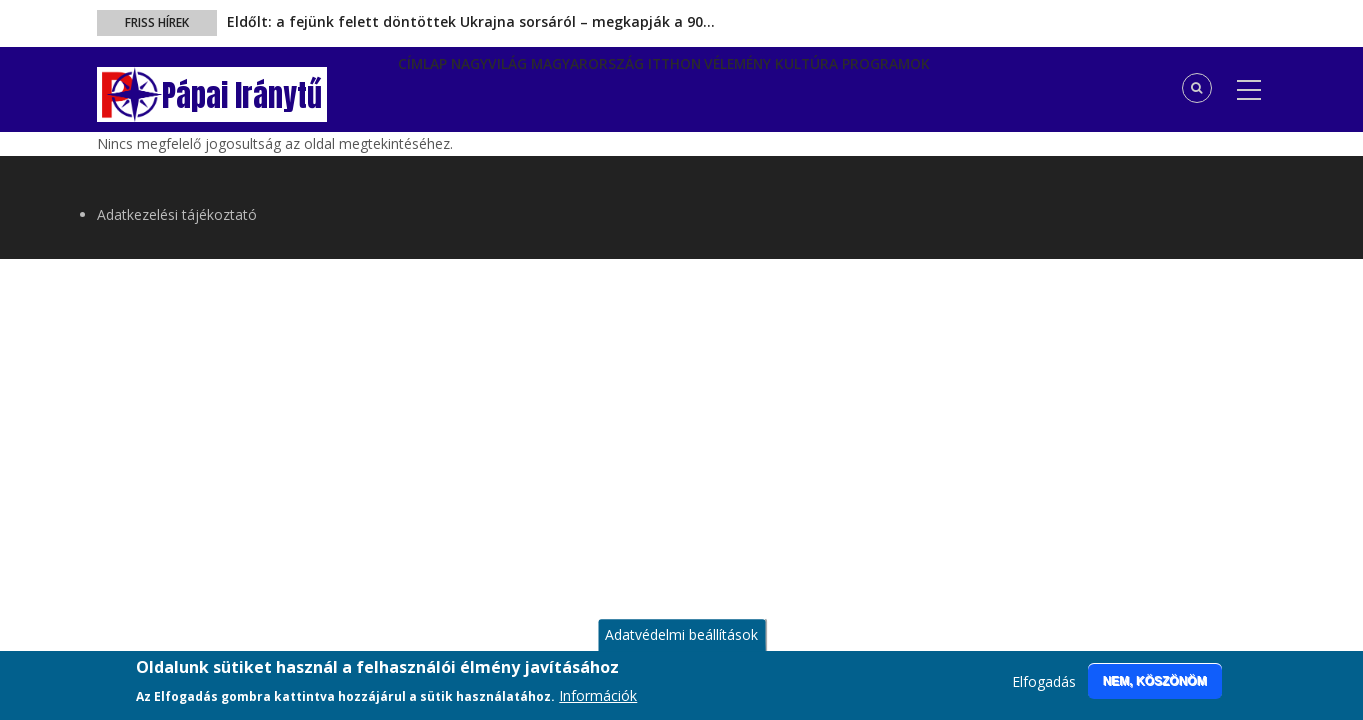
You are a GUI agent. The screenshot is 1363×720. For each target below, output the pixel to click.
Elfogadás (1044, 692)
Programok (993, 87)
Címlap (432, 87)
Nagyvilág (515, 87)
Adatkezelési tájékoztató (177, 214)
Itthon (733, 87)
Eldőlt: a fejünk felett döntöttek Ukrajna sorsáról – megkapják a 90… (471, 21)
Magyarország (630, 87)
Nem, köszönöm (1155, 691)
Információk (598, 705)
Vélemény (814, 87)
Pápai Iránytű (242, 95)
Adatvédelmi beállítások (681, 645)
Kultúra (899, 87)
